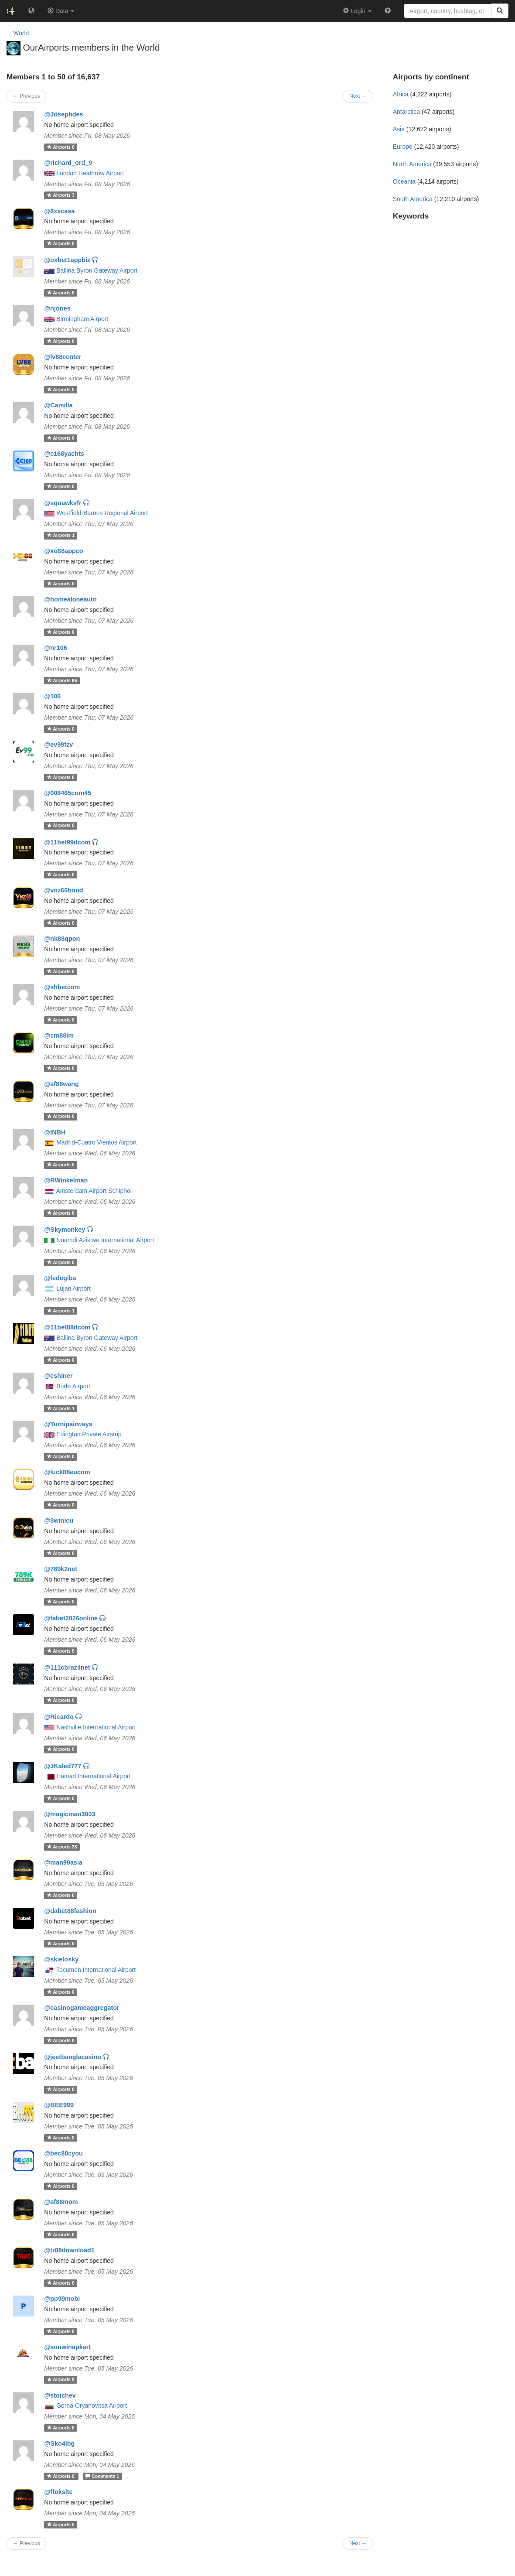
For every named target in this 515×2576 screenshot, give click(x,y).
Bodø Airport (73, 1386)
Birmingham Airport (82, 318)
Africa (401, 94)
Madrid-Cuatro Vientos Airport (96, 1142)
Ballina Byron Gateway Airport (96, 270)
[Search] (499, 10)
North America (412, 164)
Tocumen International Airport (96, 1969)
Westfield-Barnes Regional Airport (102, 512)
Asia (399, 129)
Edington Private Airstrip (88, 1434)
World (21, 33)
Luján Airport (73, 1288)
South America (413, 198)
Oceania (404, 181)
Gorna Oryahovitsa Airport (91, 2405)
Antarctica (406, 111)
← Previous (26, 2543)
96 (62, 680)
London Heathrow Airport (90, 173)
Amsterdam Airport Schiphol (94, 1190)
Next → (358, 2543)
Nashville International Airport (96, 1727)
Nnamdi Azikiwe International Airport (105, 1240)
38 (62, 1846)
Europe (403, 146)
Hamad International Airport (93, 1776)
